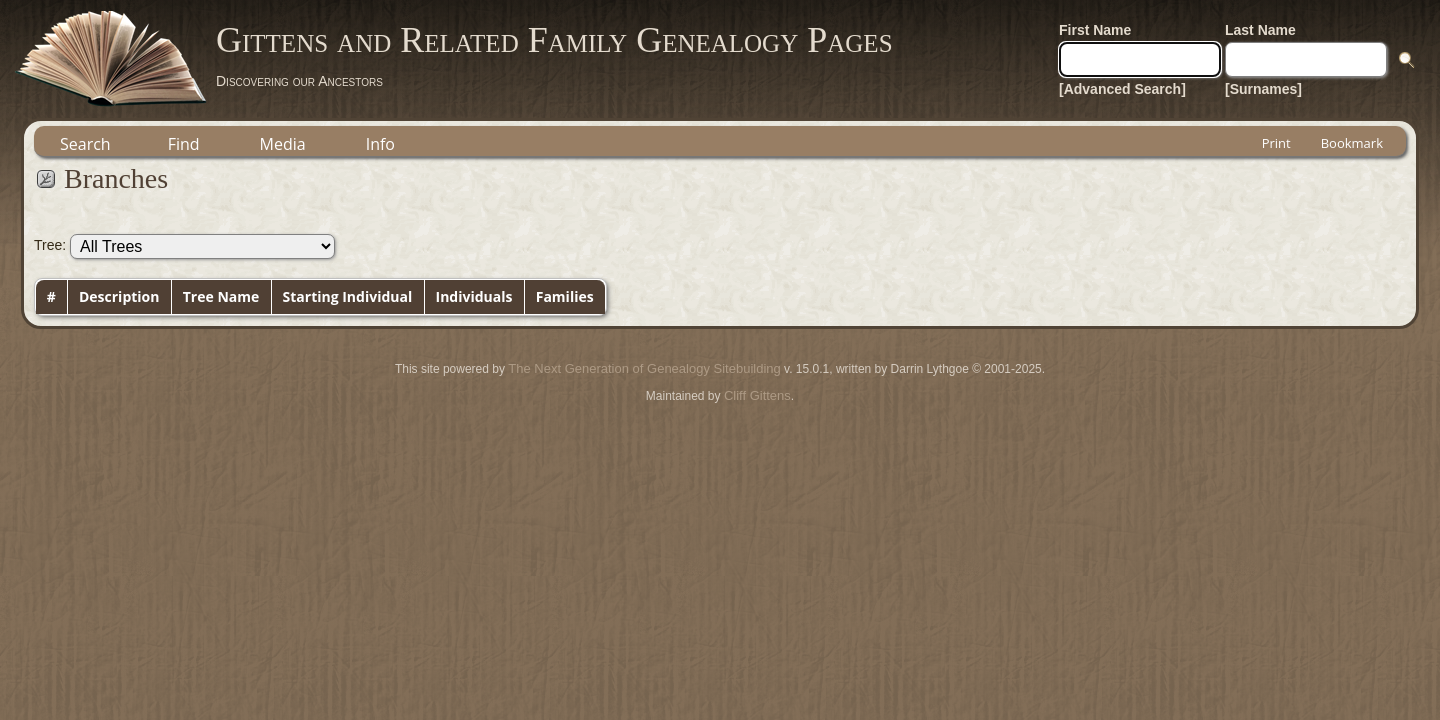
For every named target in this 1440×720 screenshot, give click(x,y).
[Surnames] (1263, 89)
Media (283, 144)
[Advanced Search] (1122, 89)
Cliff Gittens (757, 395)
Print (1276, 143)
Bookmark (1352, 143)
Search (85, 144)
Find (184, 144)
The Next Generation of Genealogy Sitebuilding (644, 368)
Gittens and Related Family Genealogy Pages (554, 40)
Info (380, 144)
